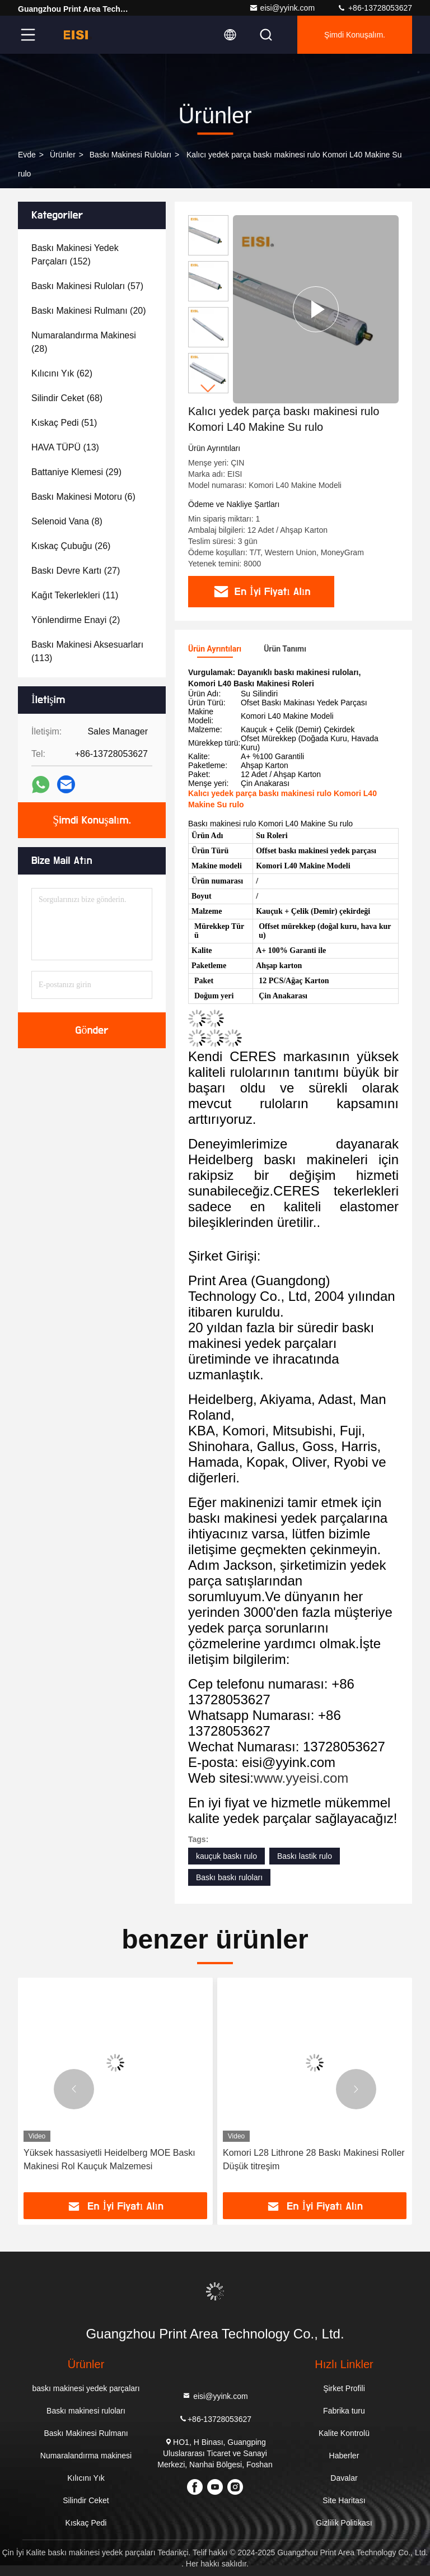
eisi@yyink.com (282, 7)
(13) (65, 447)
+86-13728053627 (374, 7)
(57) (87, 286)
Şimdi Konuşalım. (354, 34)
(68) (66, 398)
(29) (76, 472)
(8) (66, 521)
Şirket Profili (344, 2388)
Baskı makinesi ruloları (130, 154)
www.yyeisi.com (301, 1777)
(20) (88, 310)
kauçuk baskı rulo (226, 1856)
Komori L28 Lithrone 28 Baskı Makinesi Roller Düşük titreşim (314, 2159)
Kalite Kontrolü (344, 2433)
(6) (83, 496)
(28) (83, 342)
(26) (70, 546)
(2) (75, 620)
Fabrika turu (344, 2410)
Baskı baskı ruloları (229, 1877)
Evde (27, 154)
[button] (208, 388)
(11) (74, 595)
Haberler (344, 2455)
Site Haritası (343, 2500)
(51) (64, 422)
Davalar (343, 2477)
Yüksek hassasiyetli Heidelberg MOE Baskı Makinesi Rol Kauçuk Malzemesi (109, 2159)
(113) (87, 651)
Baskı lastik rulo (304, 1856)
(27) (75, 570)
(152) (75, 254)
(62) (61, 373)
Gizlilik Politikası (344, 2522)
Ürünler (63, 154)
